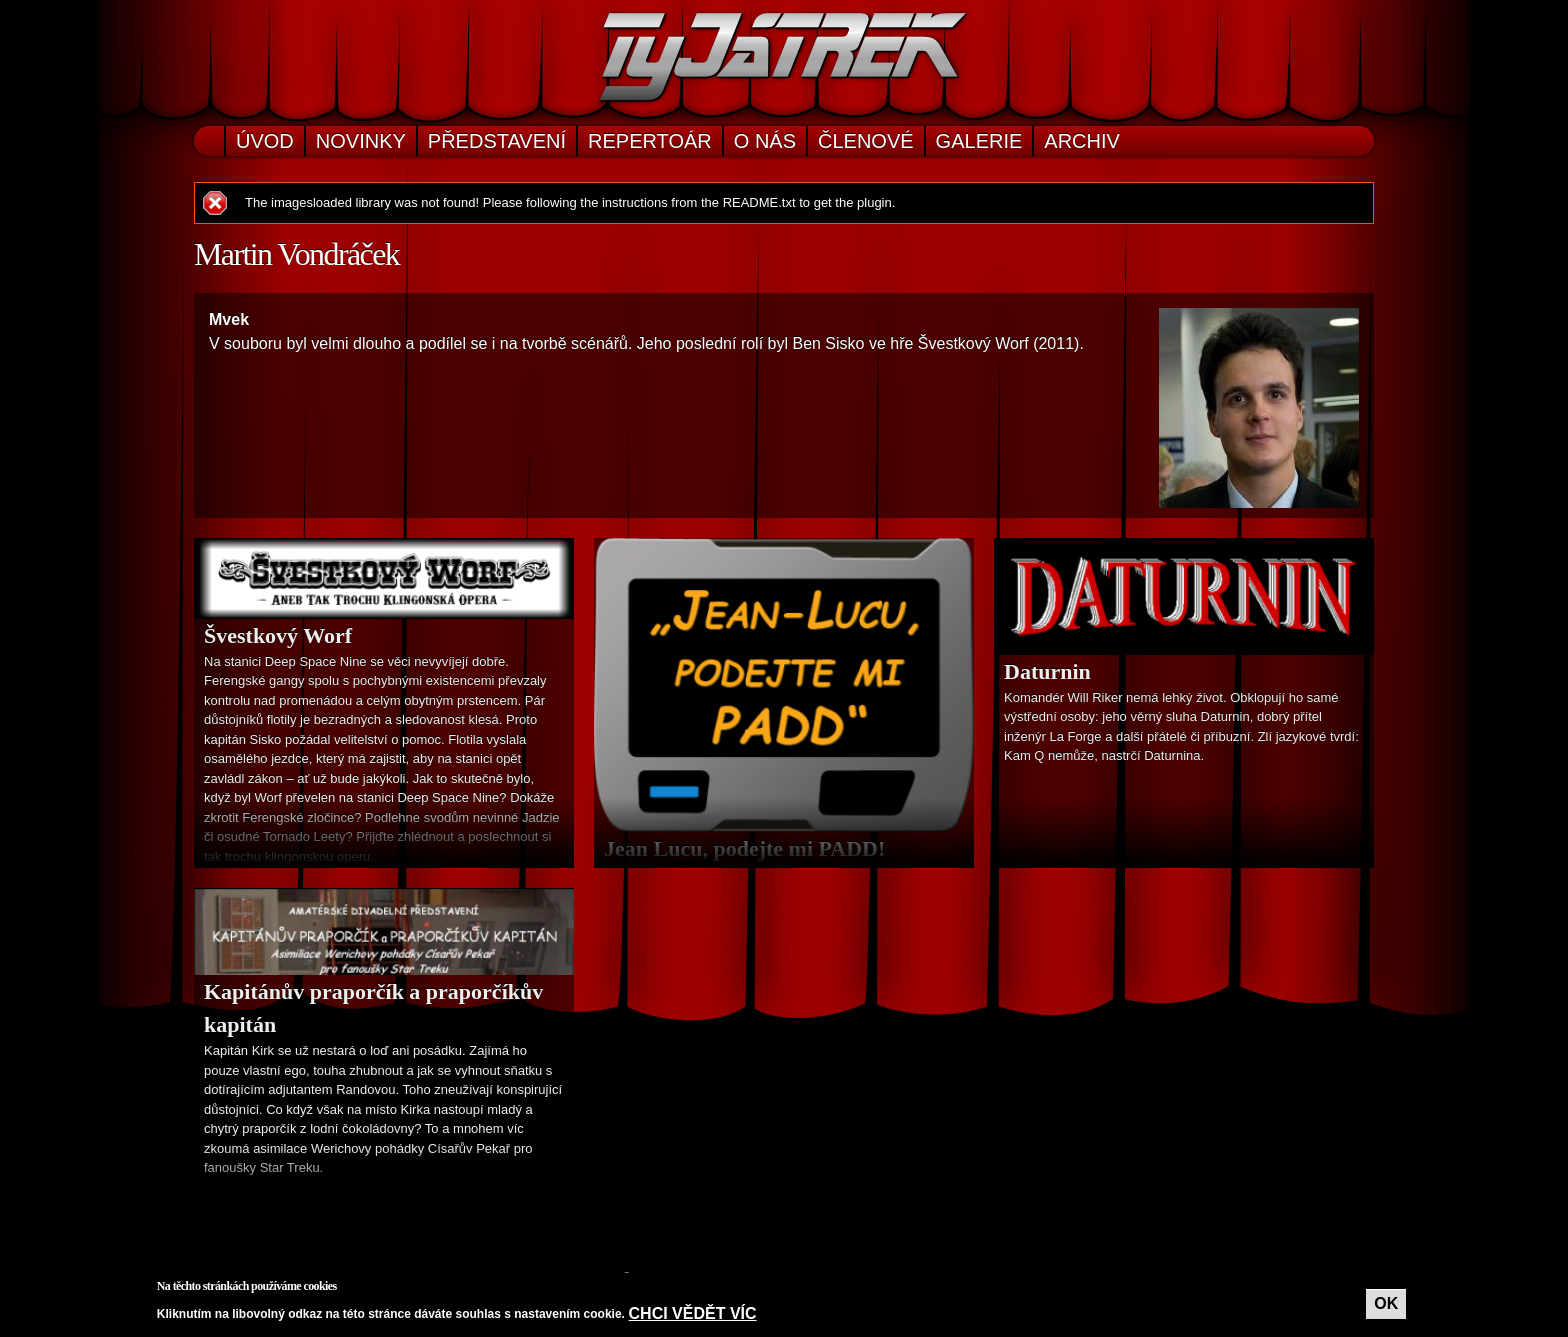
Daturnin (1047, 671)
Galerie (979, 141)
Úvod (265, 141)
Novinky (361, 141)
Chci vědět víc (693, 1313)
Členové (866, 141)
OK (1386, 1303)
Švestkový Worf (278, 635)
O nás (765, 141)
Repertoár (650, 141)
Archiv (1082, 141)
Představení (497, 141)
